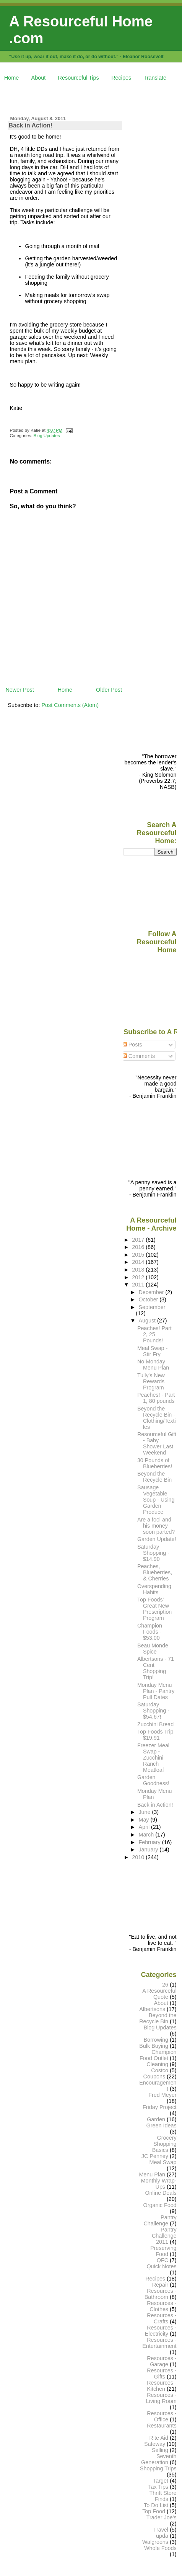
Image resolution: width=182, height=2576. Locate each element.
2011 (139, 1284)
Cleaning (157, 2064)
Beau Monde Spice (152, 1648)
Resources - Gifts (161, 2373)
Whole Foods (160, 2548)
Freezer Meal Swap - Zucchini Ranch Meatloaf (153, 1757)
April (144, 1827)
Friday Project (160, 2107)
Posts (132, 1045)
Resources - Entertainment (159, 2343)
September (151, 1307)
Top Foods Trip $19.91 (155, 1735)
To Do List (156, 2505)
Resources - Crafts (161, 2318)
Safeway (154, 2444)
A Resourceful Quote (159, 1994)
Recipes (121, 78)
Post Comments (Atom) (70, 705)
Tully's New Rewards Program (151, 1381)
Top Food (153, 2511)
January (148, 1849)
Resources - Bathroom (161, 2294)
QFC (162, 2260)
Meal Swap (163, 2162)
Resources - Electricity (161, 2331)
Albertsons (152, 2009)
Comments (138, 1056)
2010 (139, 1857)
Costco (159, 2070)
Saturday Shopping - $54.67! (153, 1710)
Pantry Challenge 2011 (164, 2236)
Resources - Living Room (161, 2398)
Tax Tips (158, 2487)
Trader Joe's (161, 2517)
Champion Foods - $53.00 (149, 1632)
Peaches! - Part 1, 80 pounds (156, 1398)
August (147, 1320)
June (145, 1812)
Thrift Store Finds (163, 2496)
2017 (139, 1240)
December (151, 1292)
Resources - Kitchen (161, 2386)
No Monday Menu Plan (153, 1364)
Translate (155, 78)
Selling (160, 2450)
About (38, 78)
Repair (160, 2285)
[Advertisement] (93, 97)
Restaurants (161, 2426)
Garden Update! (156, 1539)
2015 (139, 1255)
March (146, 1835)
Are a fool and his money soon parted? (156, 1526)
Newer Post (19, 690)
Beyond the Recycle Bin (154, 1477)
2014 (139, 1262)
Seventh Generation (159, 2459)
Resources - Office (161, 2416)
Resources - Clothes (161, 2306)
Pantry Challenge (159, 2220)
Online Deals (160, 2193)
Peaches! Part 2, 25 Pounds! (154, 1334)
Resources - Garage (161, 2361)
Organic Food (160, 2205)
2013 (139, 1270)
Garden (156, 2119)
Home (11, 78)
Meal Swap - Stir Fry (152, 1351)
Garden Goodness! (153, 1780)
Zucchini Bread (155, 1724)
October (148, 1299)
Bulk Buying (153, 2046)
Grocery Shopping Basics (164, 2144)
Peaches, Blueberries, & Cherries (154, 1572)
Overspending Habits (154, 1589)
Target (160, 2481)
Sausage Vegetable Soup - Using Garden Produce (156, 1499)
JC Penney (154, 2156)
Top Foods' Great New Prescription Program (154, 1609)
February (150, 1842)
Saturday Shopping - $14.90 (153, 1553)
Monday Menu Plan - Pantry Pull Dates (156, 1691)
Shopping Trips (158, 2468)
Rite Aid (159, 2438)
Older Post (109, 690)
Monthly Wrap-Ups (159, 2184)
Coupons (154, 2076)
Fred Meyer (162, 2095)
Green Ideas (161, 2125)
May (144, 1820)
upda (162, 2536)
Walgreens (155, 2542)
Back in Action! (30, 125)
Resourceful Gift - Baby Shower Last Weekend (156, 1443)
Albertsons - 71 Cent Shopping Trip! (155, 1668)
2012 (139, 1277)
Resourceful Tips (78, 78)
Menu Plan (152, 2174)
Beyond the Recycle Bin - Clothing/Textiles (156, 1418)
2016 (139, 1247)
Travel (160, 2530)
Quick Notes (161, 2266)
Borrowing (155, 2040)
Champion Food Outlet (158, 2055)
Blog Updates (47, 435)
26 (165, 1985)
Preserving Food (163, 2251)
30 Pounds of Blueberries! (154, 1463)
